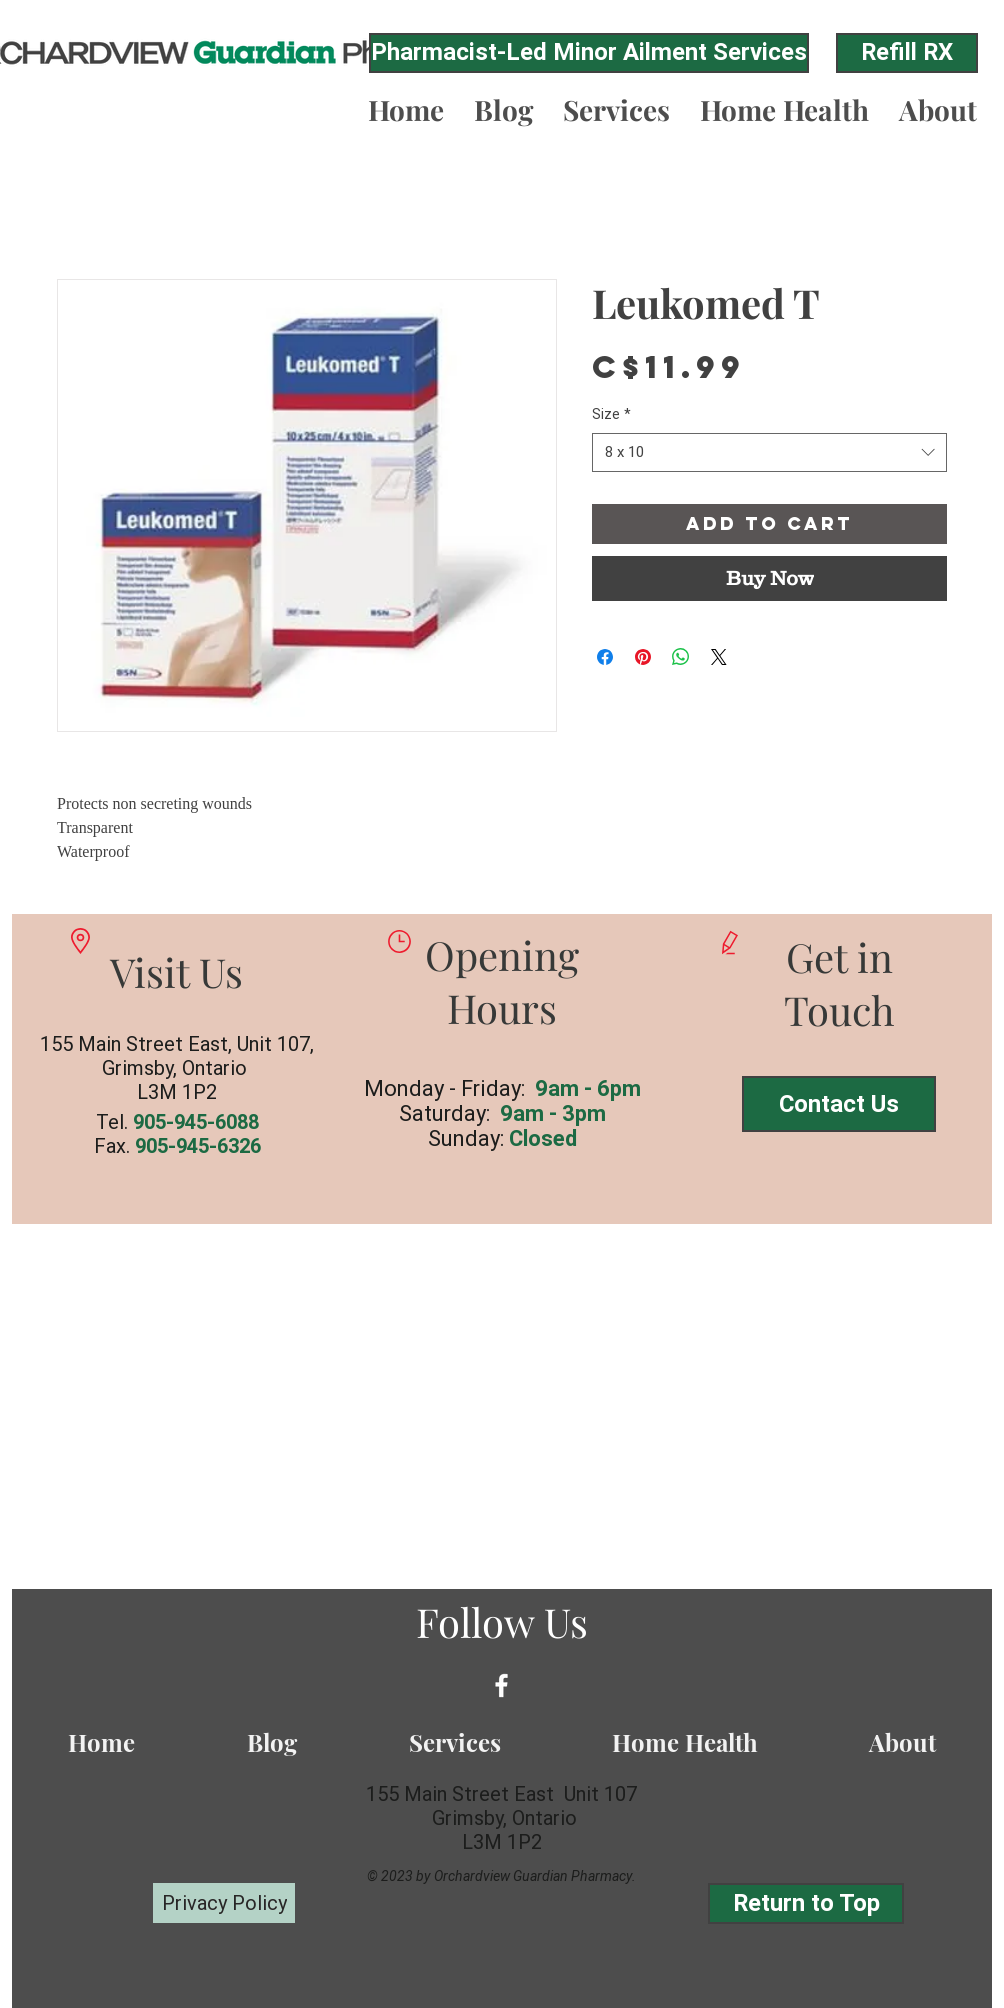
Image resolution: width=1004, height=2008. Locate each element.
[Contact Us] (839, 1104)
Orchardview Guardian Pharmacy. (535, 1876)
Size (611, 414)
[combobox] (769, 452)
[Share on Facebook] (605, 657)
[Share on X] (719, 657)
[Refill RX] (907, 53)
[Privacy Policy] (224, 1903)
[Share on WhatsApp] (681, 657)
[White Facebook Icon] (501, 1685)
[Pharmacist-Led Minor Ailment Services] (589, 53)
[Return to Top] (806, 1903)
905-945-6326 (198, 1146)
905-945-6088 (196, 1122)
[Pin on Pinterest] (643, 657)
